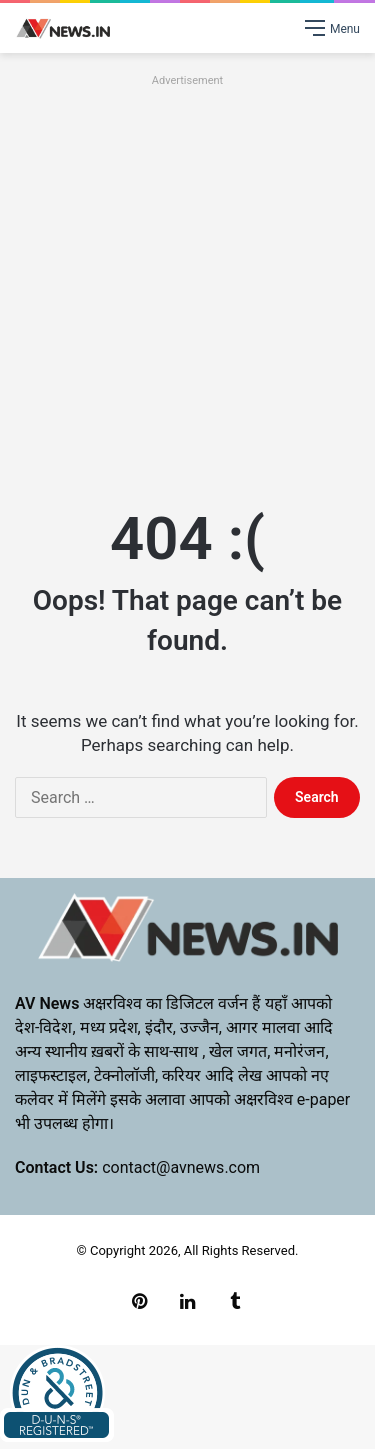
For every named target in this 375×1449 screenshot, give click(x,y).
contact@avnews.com (181, 1167)
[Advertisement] (187, 279)
